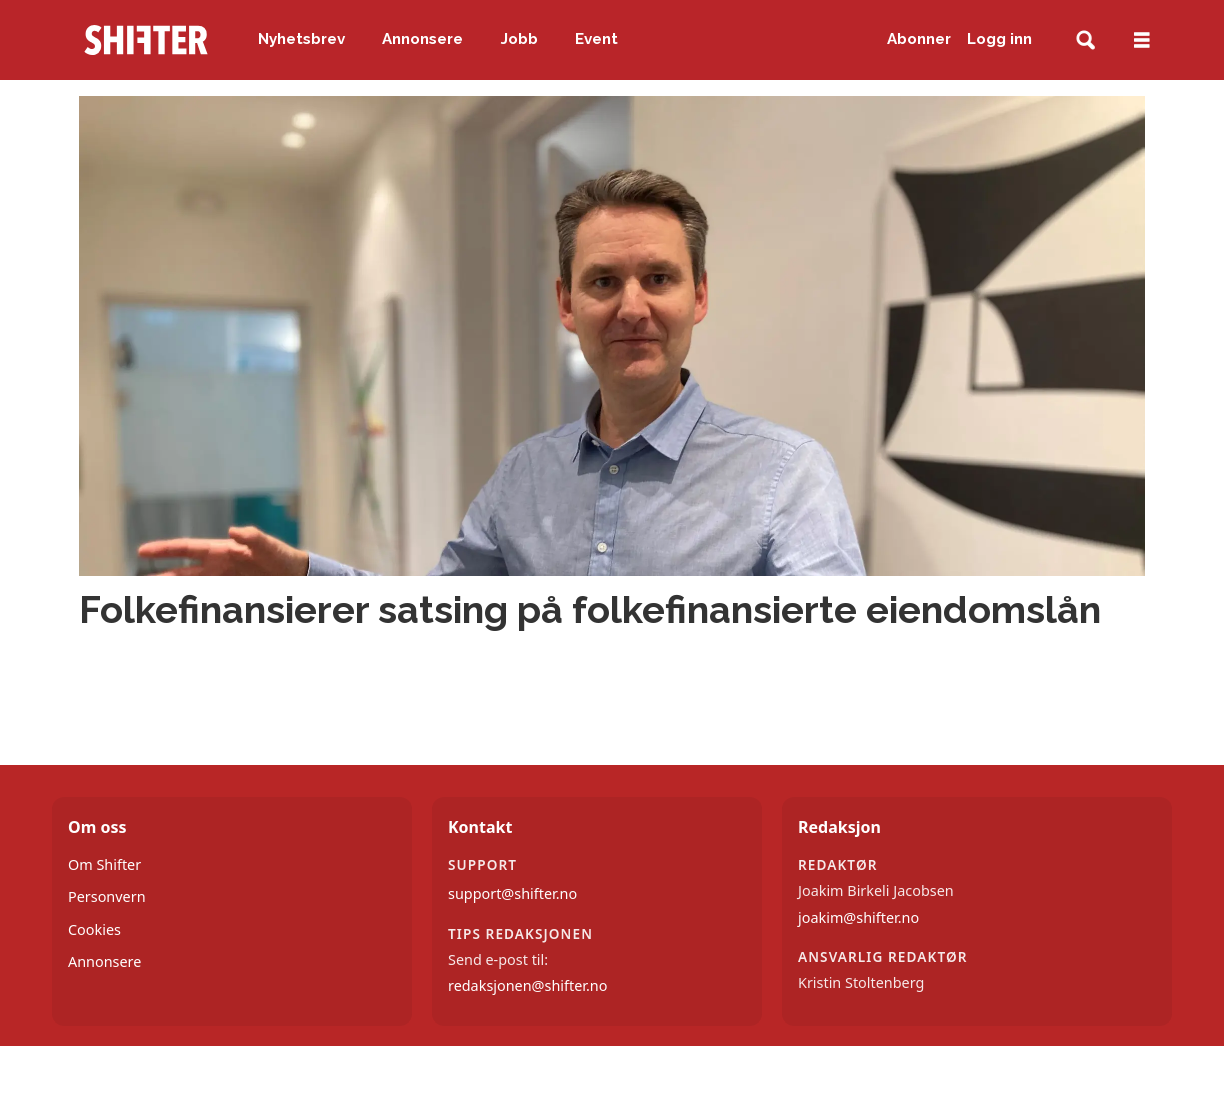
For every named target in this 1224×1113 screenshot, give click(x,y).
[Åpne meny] (1142, 40)
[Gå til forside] (146, 40)
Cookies (94, 929)
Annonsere (422, 39)
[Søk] (1085, 40)
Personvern (107, 896)
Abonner (919, 39)
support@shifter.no (512, 893)
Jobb (519, 39)
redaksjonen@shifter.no (527, 985)
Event (596, 39)
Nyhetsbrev (301, 39)
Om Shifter (104, 864)
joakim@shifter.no (858, 917)
